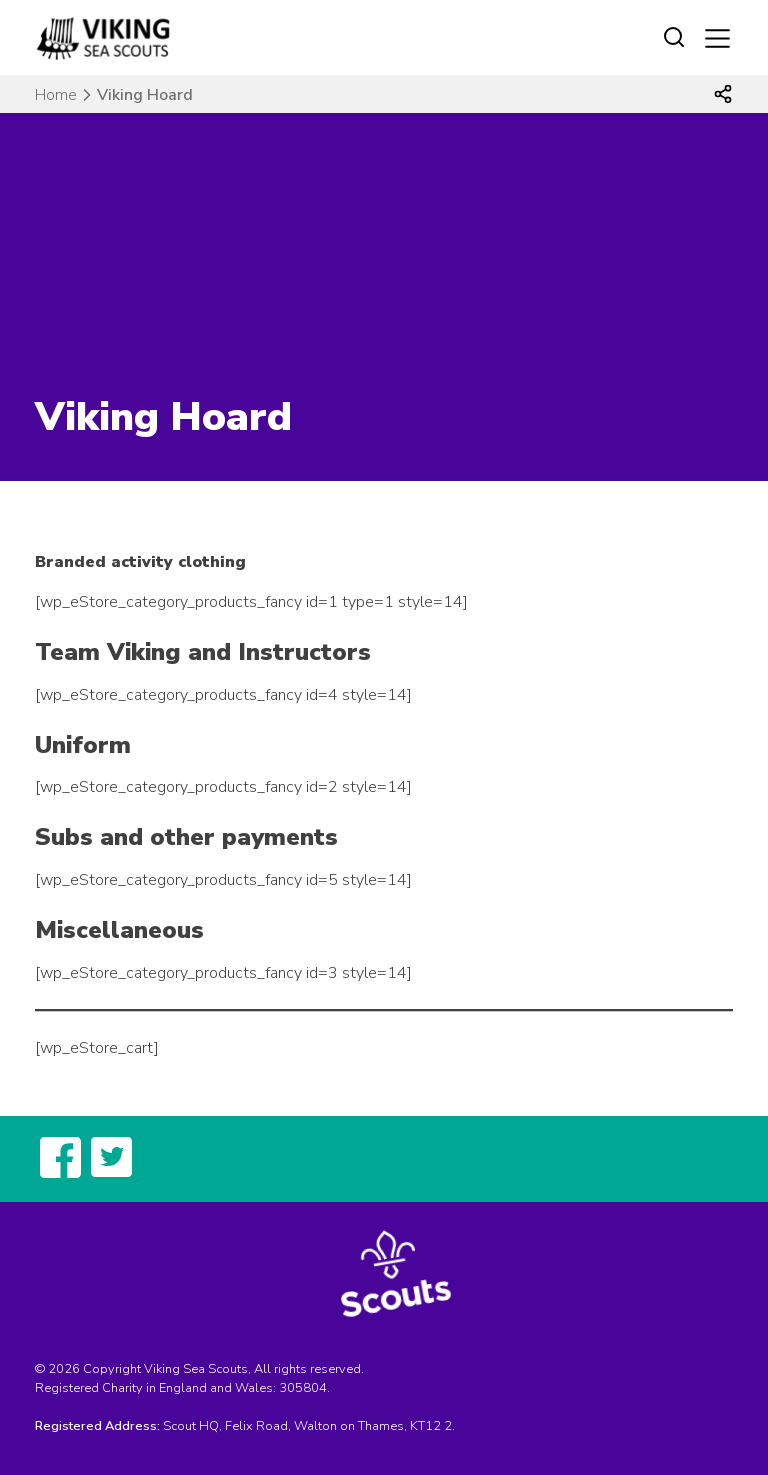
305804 (303, 1388)
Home (56, 95)
